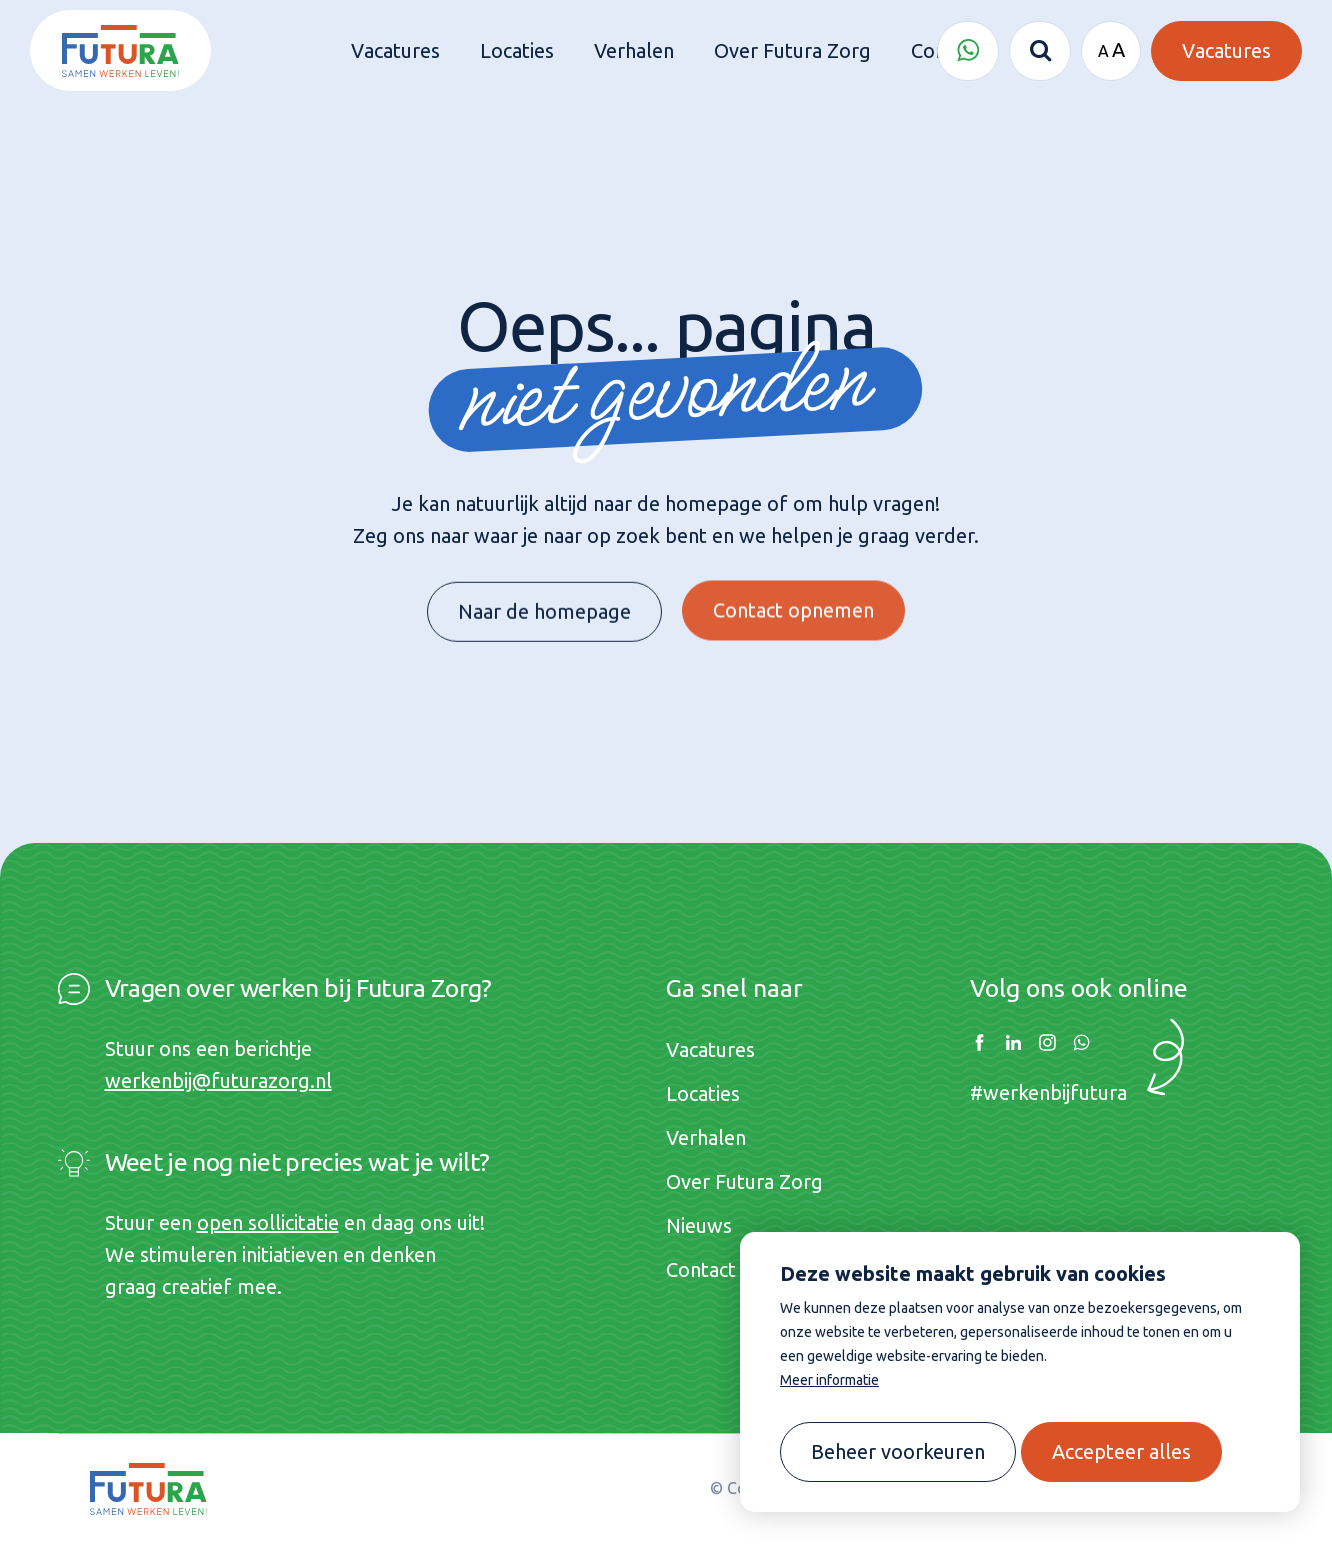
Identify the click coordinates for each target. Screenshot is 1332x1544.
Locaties (703, 1093)
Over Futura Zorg (744, 1181)
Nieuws (699, 1225)
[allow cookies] (1121, 1452)
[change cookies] (898, 1452)
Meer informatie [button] (829, 1380)
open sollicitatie (268, 1222)
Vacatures (710, 1049)
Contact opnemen (793, 595)
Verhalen (706, 1137)
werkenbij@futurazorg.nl (218, 1080)
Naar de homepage (544, 604)
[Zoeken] (1040, 51)
